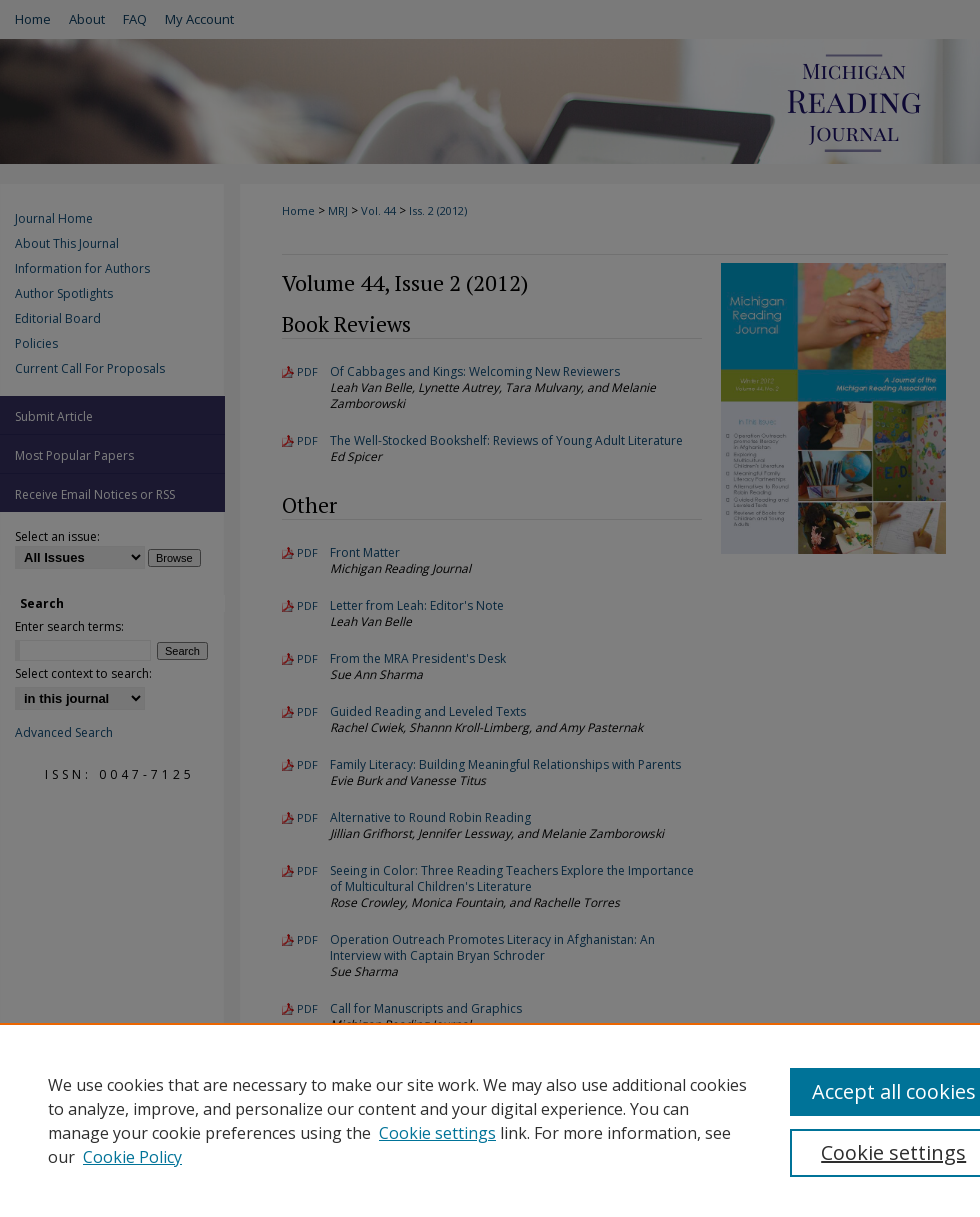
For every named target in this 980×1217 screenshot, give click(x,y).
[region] (490, 1120)
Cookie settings (437, 1133)
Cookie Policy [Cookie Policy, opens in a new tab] (132, 1157)
